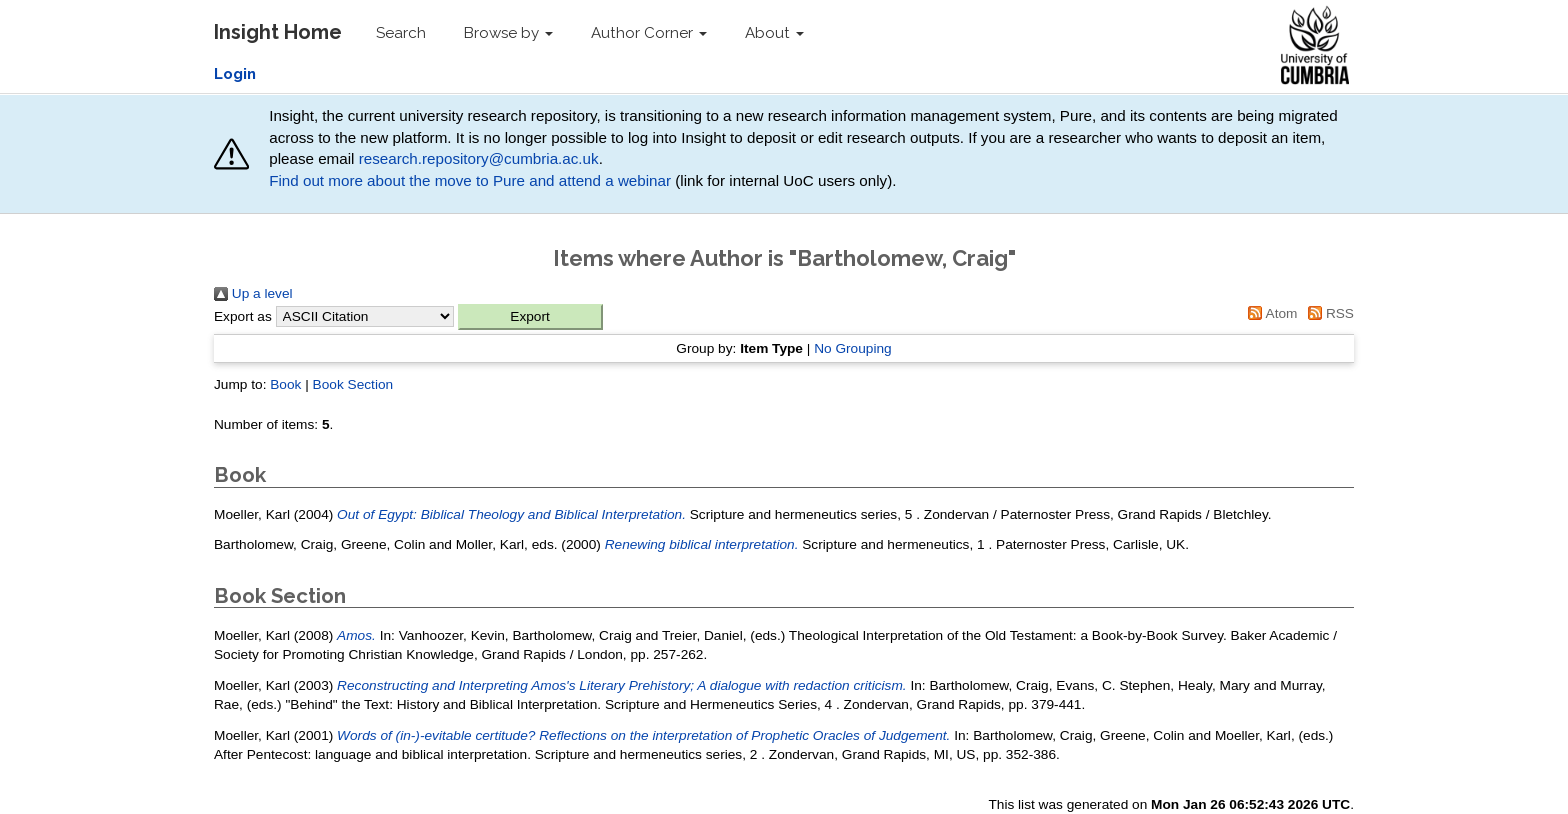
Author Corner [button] (649, 33)
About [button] (774, 33)
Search (401, 33)
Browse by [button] (508, 33)
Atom (1270, 313)
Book (285, 384)
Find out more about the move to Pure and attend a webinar (470, 180)
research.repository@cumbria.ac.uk (479, 158)
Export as (243, 316)
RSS (1327, 313)
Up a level (253, 293)
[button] (530, 317)
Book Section (353, 384)
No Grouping (853, 348)
